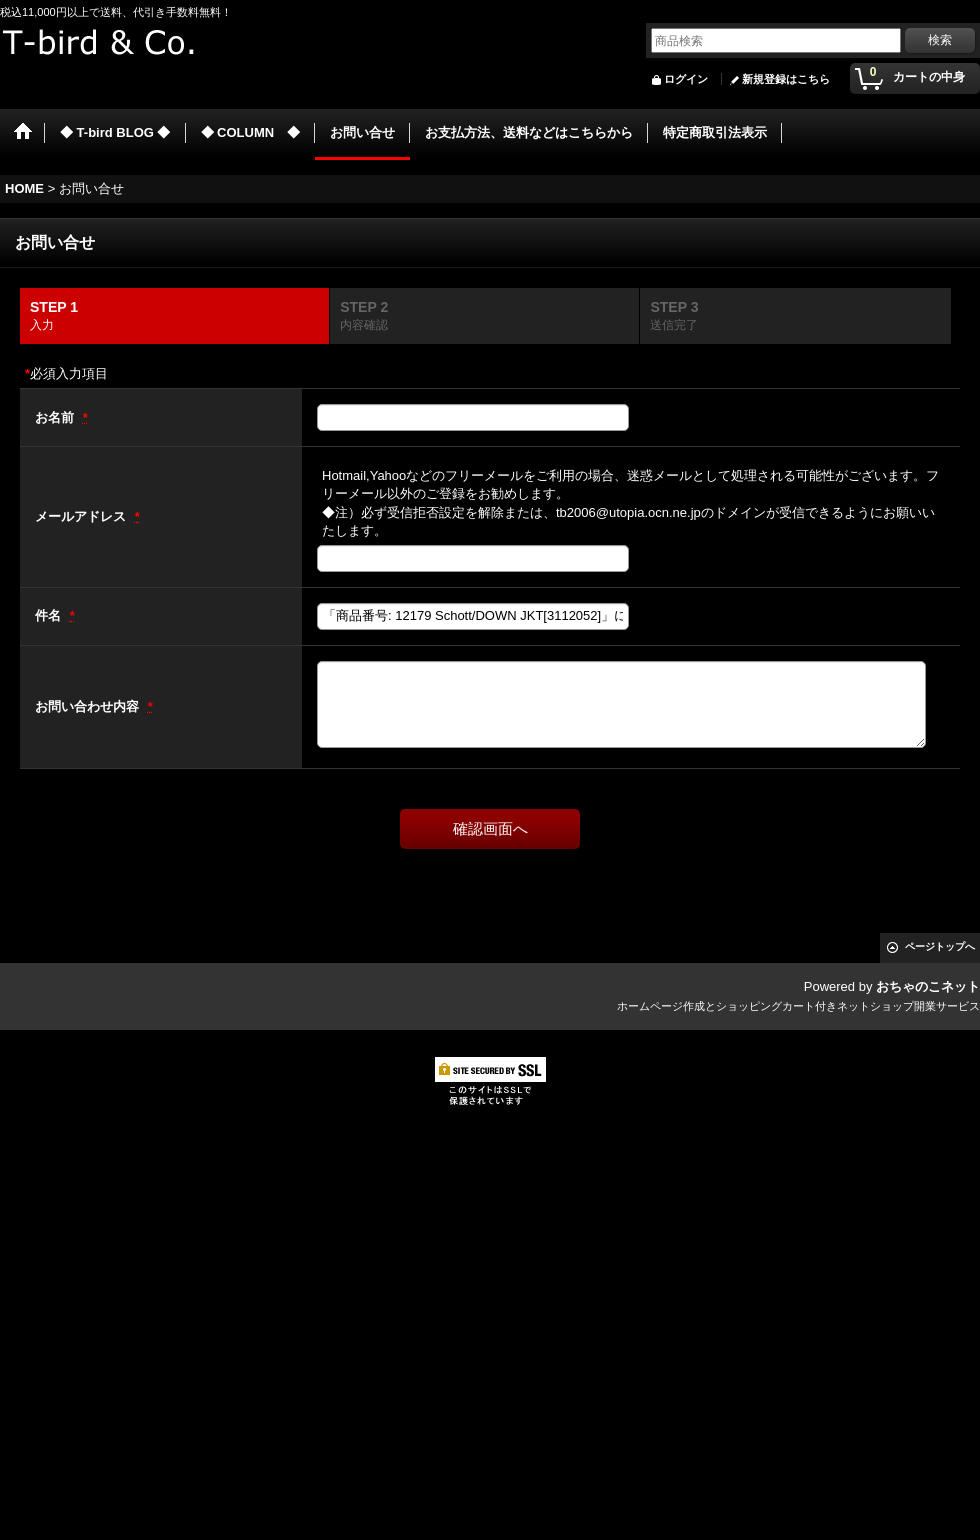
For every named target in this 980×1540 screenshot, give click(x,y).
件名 (50, 615)
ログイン (686, 79)
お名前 (56, 417)
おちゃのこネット (928, 986)
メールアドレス (82, 516)
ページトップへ (940, 946)
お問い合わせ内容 (89, 706)
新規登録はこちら (786, 79)
